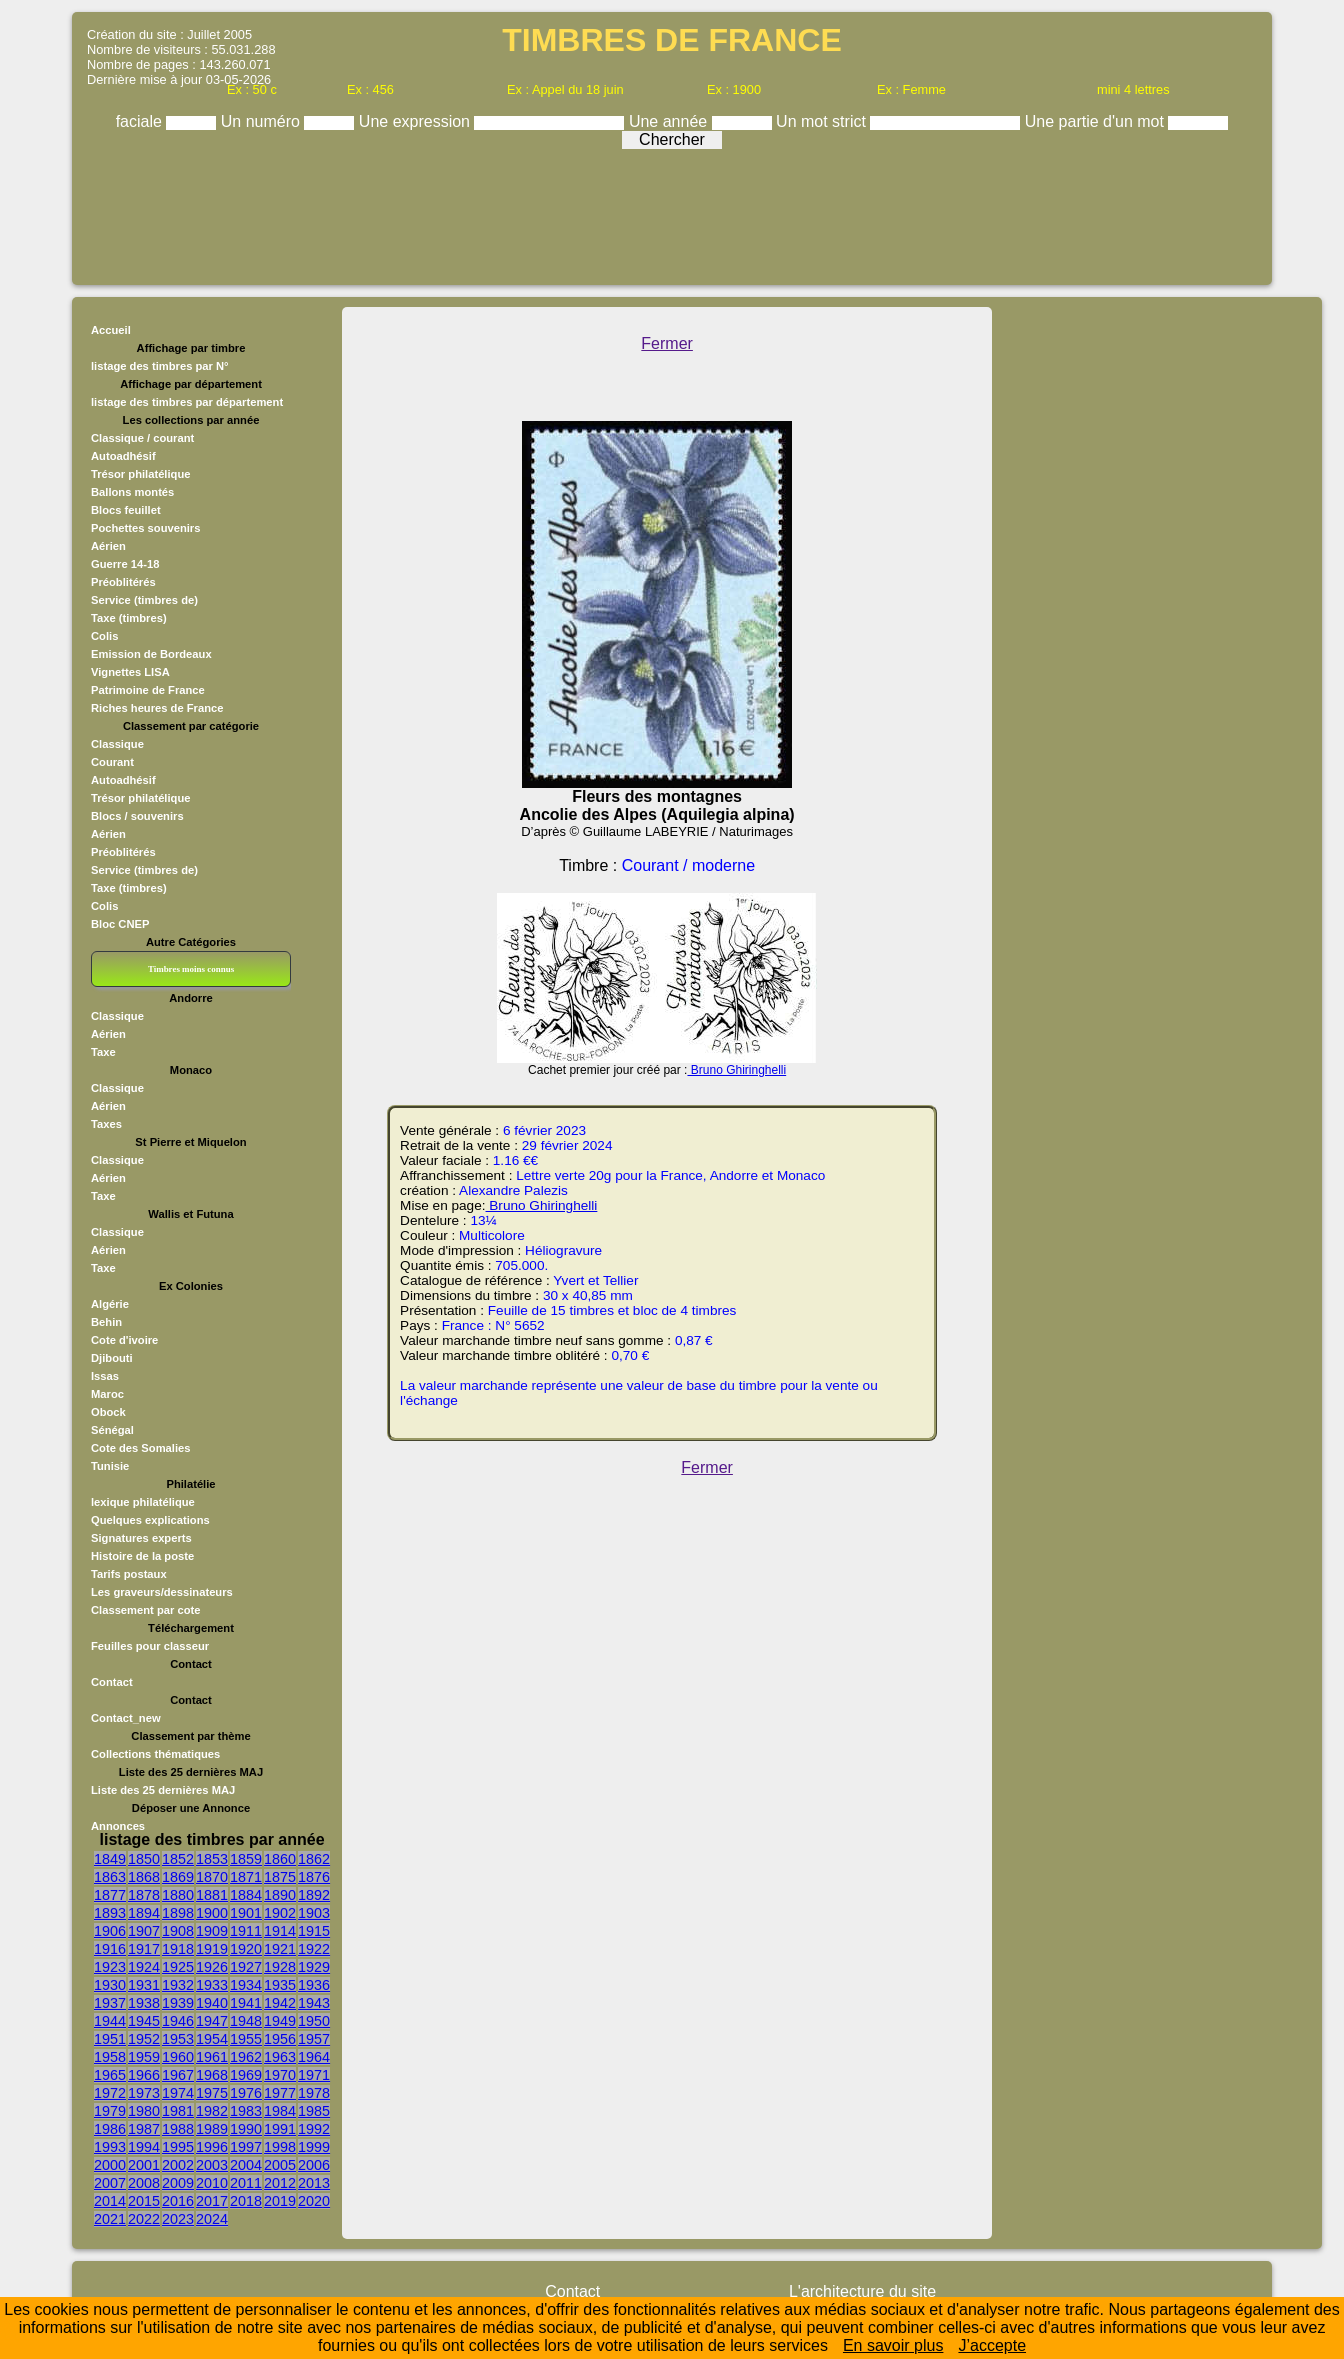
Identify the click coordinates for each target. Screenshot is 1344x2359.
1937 (110, 2003)
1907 (144, 1931)
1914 (280, 1931)
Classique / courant (142, 438)
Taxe (103, 1052)
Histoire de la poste (142, 1556)
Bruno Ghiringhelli (736, 1070)
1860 (280, 1859)
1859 (246, 1859)
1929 (314, 1967)
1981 (178, 2111)
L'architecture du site (862, 2291)
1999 (314, 2147)
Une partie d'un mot (1097, 121)
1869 (178, 1877)
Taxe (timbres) (129, 618)
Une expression (417, 121)
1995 (178, 2147)
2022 (144, 2219)
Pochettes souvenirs (145, 528)
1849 (110, 1859)
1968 (212, 2075)
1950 (314, 2021)
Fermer (667, 343)
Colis (104, 636)
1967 (178, 2075)
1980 (144, 2111)
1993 (110, 2147)
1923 (110, 1967)
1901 (246, 1913)
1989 (212, 2129)
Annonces (118, 1826)
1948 (246, 2021)
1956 (280, 2039)
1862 (314, 1859)
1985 (314, 2111)
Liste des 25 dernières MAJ (163, 1790)
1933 (212, 1985)
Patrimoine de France (148, 690)
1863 (110, 1877)
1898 (178, 1913)
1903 (314, 1913)
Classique (117, 744)
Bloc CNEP (120, 924)
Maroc (107, 1394)
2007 (110, 2183)
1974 (178, 2093)
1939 (178, 2003)
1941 (246, 2003)
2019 (280, 2201)
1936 (314, 1985)
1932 (178, 1985)
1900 (212, 1913)
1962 (246, 2057)
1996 (212, 2147)
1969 (246, 2075)
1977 (280, 2093)
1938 (144, 2003)
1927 (246, 1967)
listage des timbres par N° (160, 366)
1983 (246, 2111)
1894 (144, 1913)
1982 (212, 2111)
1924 (144, 1967)
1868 (144, 1877)
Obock (108, 1412)
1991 (280, 2129)
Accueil (111, 330)
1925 (178, 1967)
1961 (212, 2057)
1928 (280, 1967)
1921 (280, 1949)
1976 (246, 2093)
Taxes (106, 1124)
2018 (246, 2201)
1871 (246, 1877)
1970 (280, 2075)
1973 (144, 2093)
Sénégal (112, 1430)
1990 (246, 2129)
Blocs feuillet (126, 510)
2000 (110, 2165)
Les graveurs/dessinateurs (162, 1592)
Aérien (108, 546)
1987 (144, 2129)
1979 (110, 2111)
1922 (314, 1949)
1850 (144, 1859)
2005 (280, 2165)
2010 (212, 2183)
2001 (144, 2165)
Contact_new (126, 1718)
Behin (106, 1322)
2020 (314, 2201)
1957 (314, 2039)
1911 (246, 1931)
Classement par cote (145, 1610)
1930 (110, 1985)
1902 (280, 1913)
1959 (144, 2057)
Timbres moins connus (191, 969)
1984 (280, 2111)
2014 (110, 2201)
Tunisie (110, 1466)
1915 (314, 1931)
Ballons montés (132, 492)
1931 (144, 1985)
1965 (110, 2075)
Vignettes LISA (130, 672)
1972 (110, 2093)
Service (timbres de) (144, 600)
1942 (280, 2003)
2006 (314, 2165)
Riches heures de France (157, 708)
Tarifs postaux (129, 1574)
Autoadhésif (123, 456)
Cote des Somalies (140, 1448)
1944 (110, 2021)
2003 (212, 2165)
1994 (144, 2147)
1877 (110, 1895)
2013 (314, 2183)
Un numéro (263, 121)
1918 (178, 1949)
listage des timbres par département (187, 402)
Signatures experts (141, 1538)
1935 (280, 1985)
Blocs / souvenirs (137, 816)
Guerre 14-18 (125, 564)
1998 (280, 2147)
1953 (178, 2039)
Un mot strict (823, 121)
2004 (246, 2165)
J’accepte (992, 2345)
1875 (280, 1877)
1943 (314, 2003)
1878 (144, 1895)
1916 (110, 1949)
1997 (246, 2147)
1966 (144, 2075)
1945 (144, 2021)
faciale (141, 121)
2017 (212, 2201)
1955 (246, 2039)
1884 (246, 1895)
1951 (110, 2039)
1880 (178, 1895)
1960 (178, 2057)
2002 (178, 2165)
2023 (178, 2219)
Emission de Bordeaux (151, 654)
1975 (212, 2093)
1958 (110, 2057)
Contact (112, 1682)
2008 (144, 2183)
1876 (314, 1877)
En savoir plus (893, 2345)
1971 (314, 2075)
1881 (212, 1895)
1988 (178, 2129)
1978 (314, 2093)
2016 (178, 2201)
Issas (105, 1376)
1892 (314, 1895)
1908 (178, 1931)
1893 (110, 1913)
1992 (314, 2129)
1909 (212, 1931)
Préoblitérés (123, 582)
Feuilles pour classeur (150, 1646)
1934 (246, 1985)
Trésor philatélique (140, 474)
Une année (670, 121)
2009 (178, 2183)
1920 (246, 1949)
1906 (110, 1931)
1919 (212, 1949)
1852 (178, 1859)
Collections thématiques (155, 1754)
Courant (112, 762)
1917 (144, 1949)
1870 (212, 1877)
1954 (212, 2039)
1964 (314, 2057)
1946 (178, 2021)
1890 (280, 1895)
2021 (110, 2219)
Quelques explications (150, 1520)
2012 (280, 2183)
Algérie (110, 1304)
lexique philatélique (143, 1502)
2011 (246, 2183)
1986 (110, 2129)
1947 (212, 2021)
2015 (144, 2201)
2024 (212, 2219)
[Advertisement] (672, 212)
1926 (212, 1967)
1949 (280, 2021)
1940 (212, 2003)
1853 (212, 1859)
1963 (280, 2057)
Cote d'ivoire (124, 1340)
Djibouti (112, 1358)
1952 (144, 2039)
